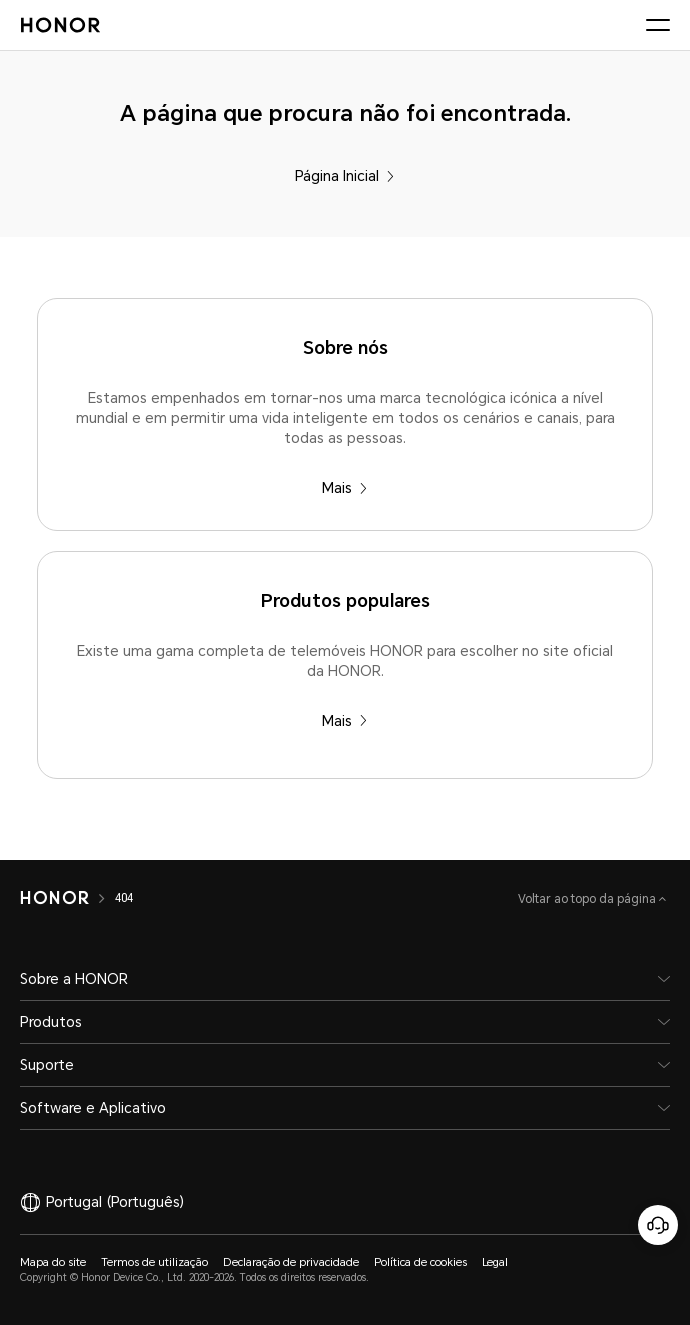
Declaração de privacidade (291, 1262)
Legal (495, 1262)
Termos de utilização (154, 1262)
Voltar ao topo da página (588, 899)
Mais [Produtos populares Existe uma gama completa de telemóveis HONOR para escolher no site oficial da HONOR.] (345, 721)
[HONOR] (54, 898)
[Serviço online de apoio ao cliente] (658, 1225)
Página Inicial (345, 176)
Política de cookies (420, 1262)
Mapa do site (53, 1262)
